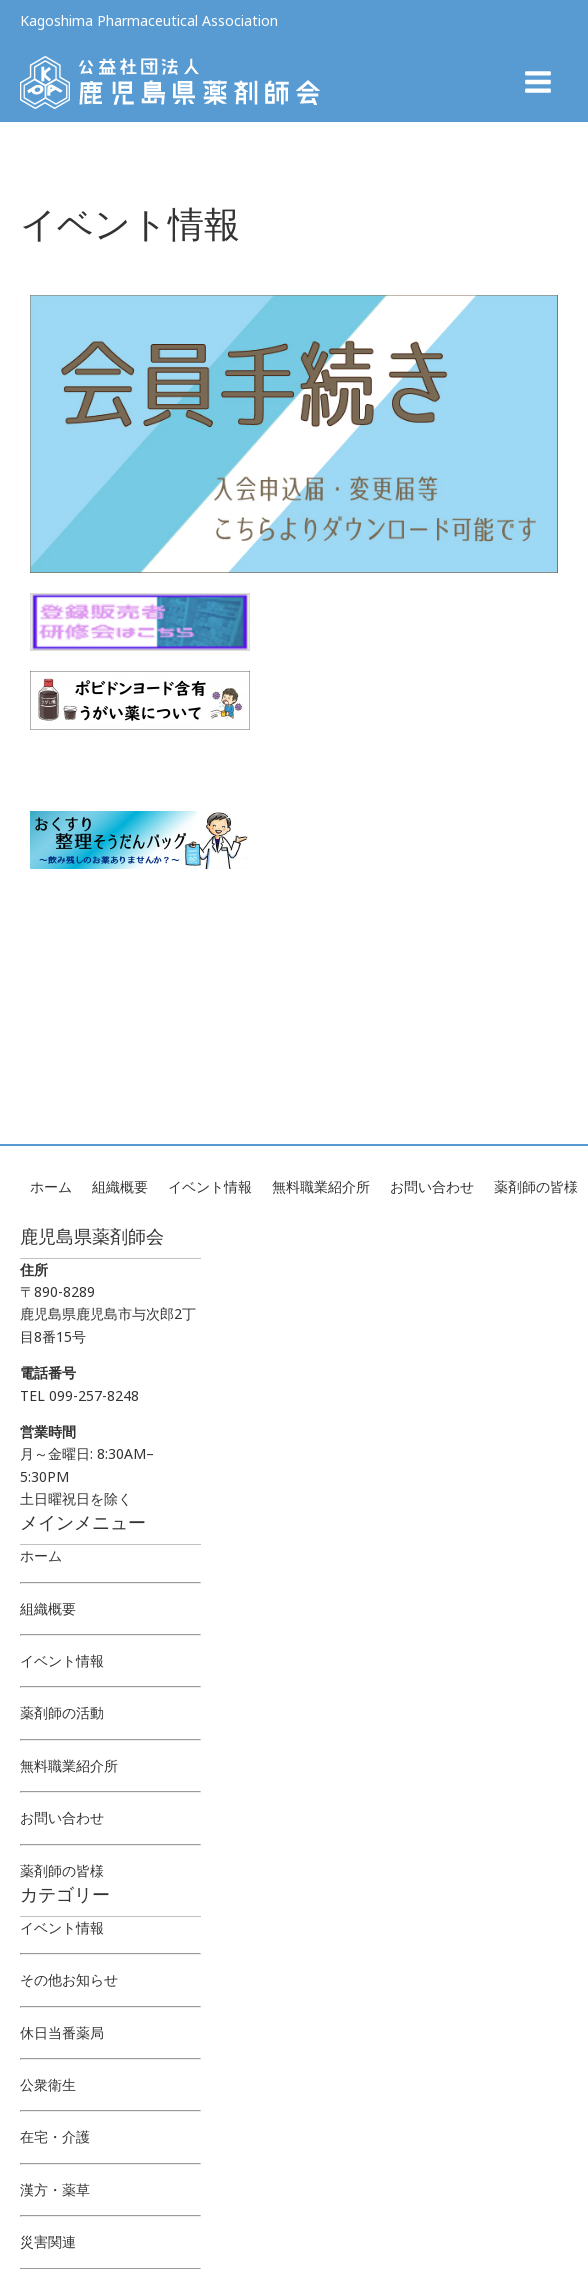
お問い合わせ (432, 1186)
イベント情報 (210, 1186)
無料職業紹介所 (321, 1186)
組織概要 (120, 1186)
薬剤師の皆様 (536, 1186)
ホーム (51, 1186)
